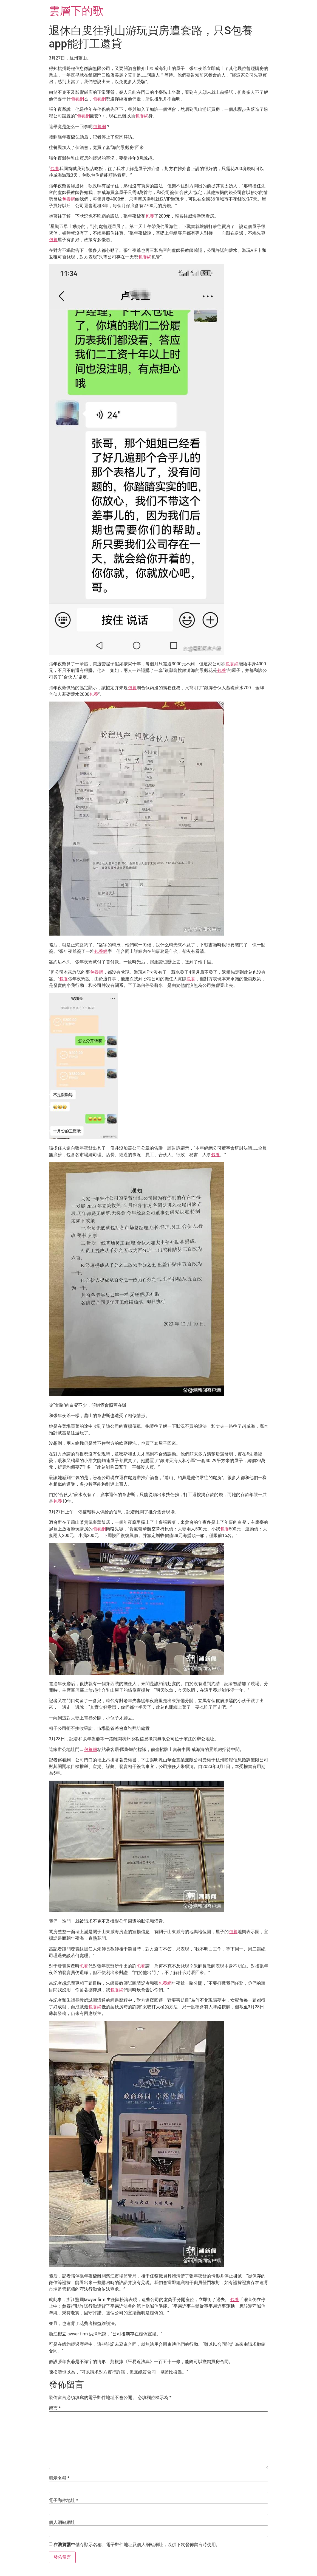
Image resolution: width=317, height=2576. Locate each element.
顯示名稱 (59, 2478)
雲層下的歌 (76, 10)
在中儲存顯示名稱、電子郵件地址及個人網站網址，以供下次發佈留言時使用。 (136, 2545)
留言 (55, 2408)
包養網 (77, 99)
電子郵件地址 (63, 2500)
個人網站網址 (62, 2522)
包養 (54, 168)
